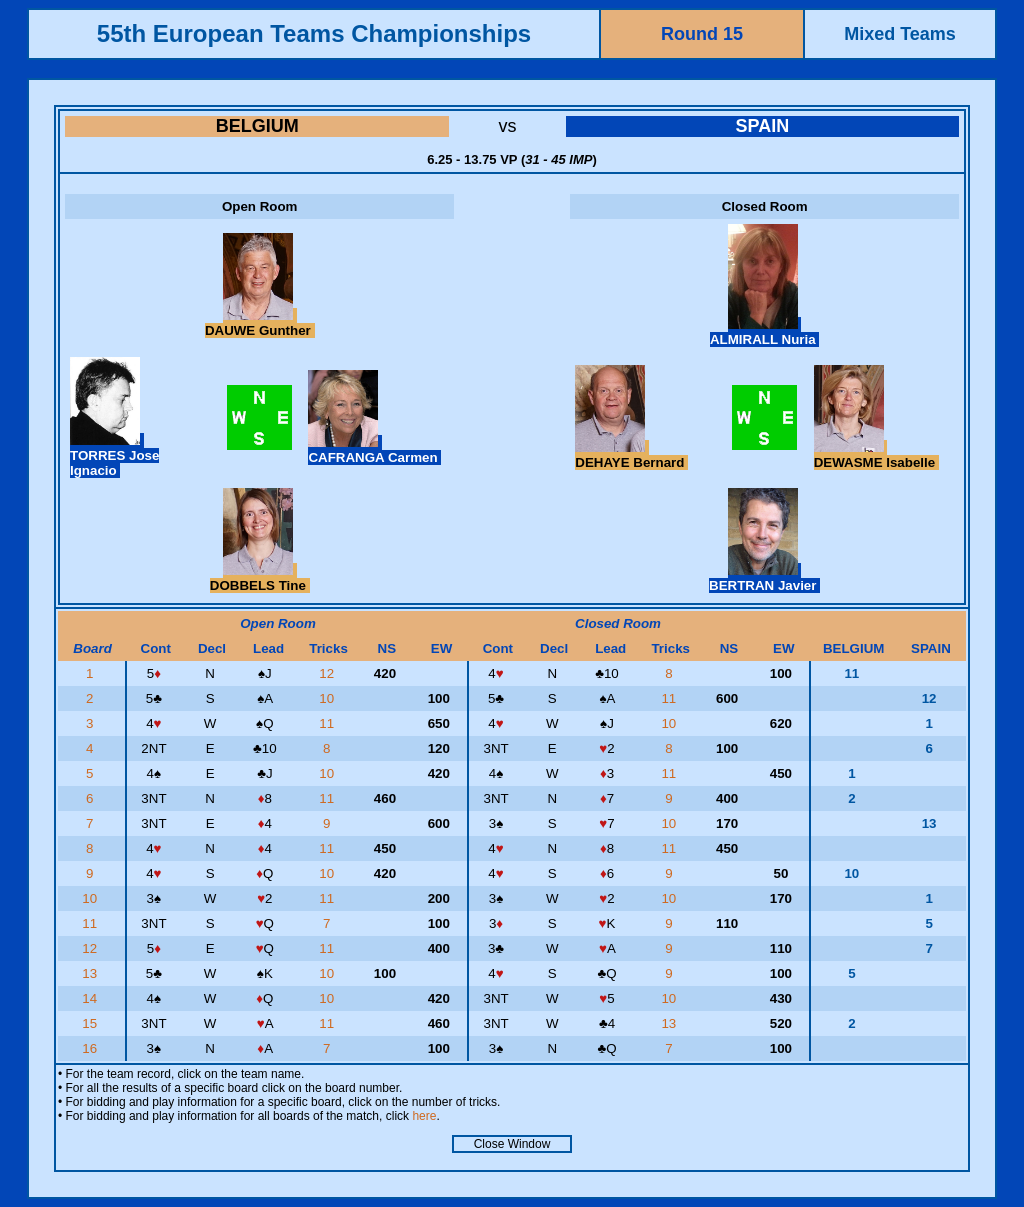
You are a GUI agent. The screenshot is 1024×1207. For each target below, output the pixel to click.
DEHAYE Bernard (631, 455)
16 (91, 1048)
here (424, 1116)
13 (91, 973)
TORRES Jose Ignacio (114, 455)
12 (328, 673)
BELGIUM (257, 126)
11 (670, 698)
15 (91, 1023)
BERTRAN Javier (764, 578)
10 (328, 698)
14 (91, 998)
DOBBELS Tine (260, 578)
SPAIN (762, 126)
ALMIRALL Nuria (764, 332)
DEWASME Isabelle (876, 455)
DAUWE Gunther (260, 323)
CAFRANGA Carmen (374, 450)
